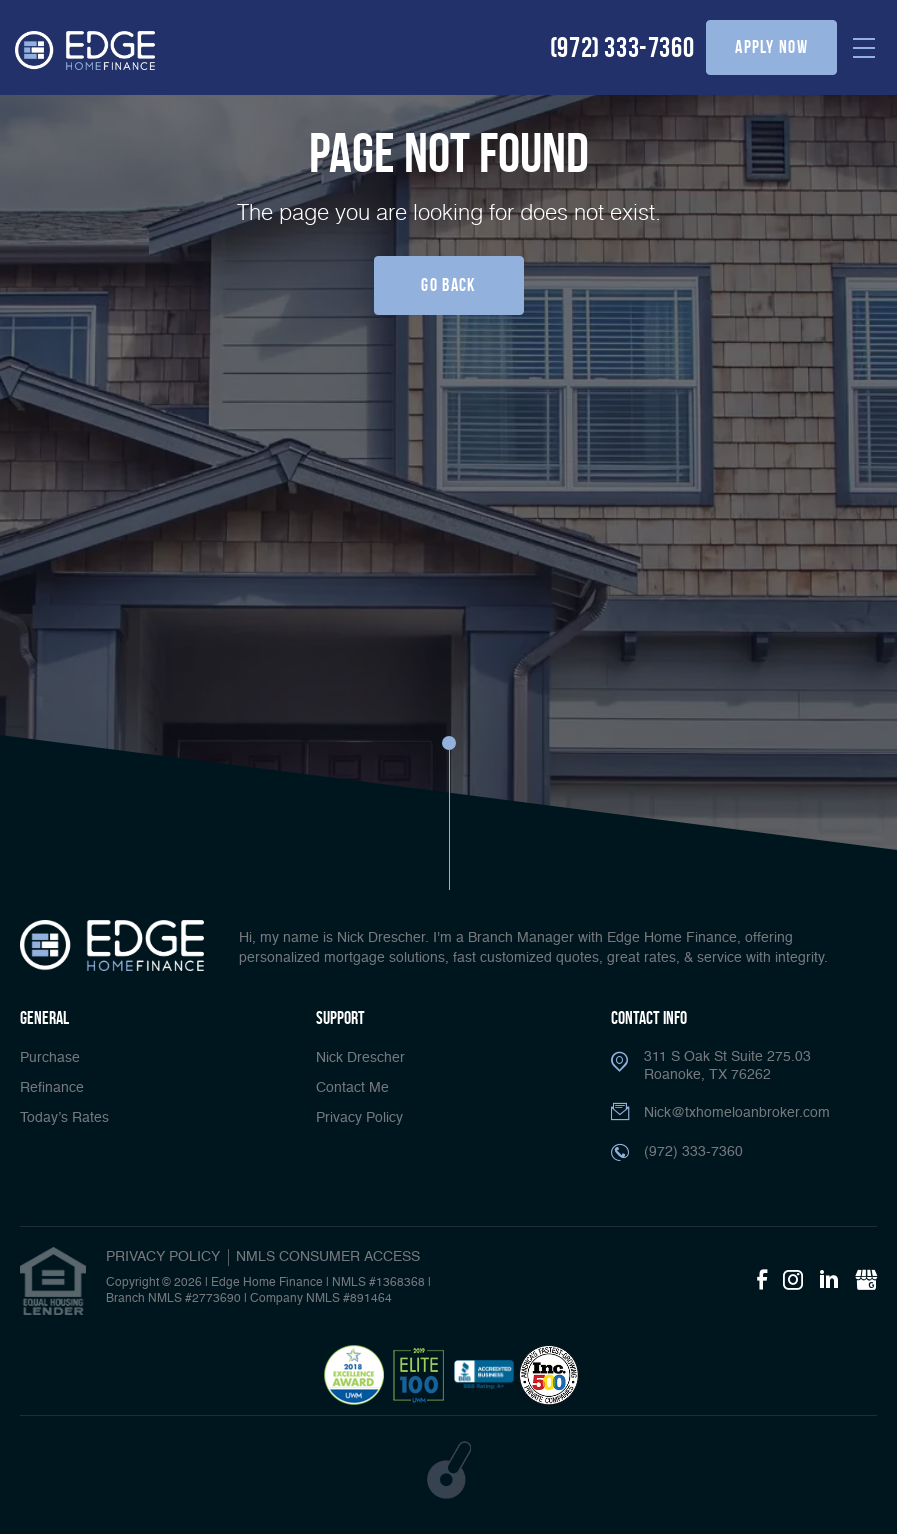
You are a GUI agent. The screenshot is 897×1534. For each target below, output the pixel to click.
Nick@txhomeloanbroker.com (737, 1113)
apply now (771, 47)
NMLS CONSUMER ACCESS (328, 1257)
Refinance (52, 1088)
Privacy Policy (359, 1118)
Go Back (448, 285)
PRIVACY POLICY (163, 1257)
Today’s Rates (64, 1118)
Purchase (50, 1058)
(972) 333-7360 (622, 47)
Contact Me (352, 1088)
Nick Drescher (360, 1058)
